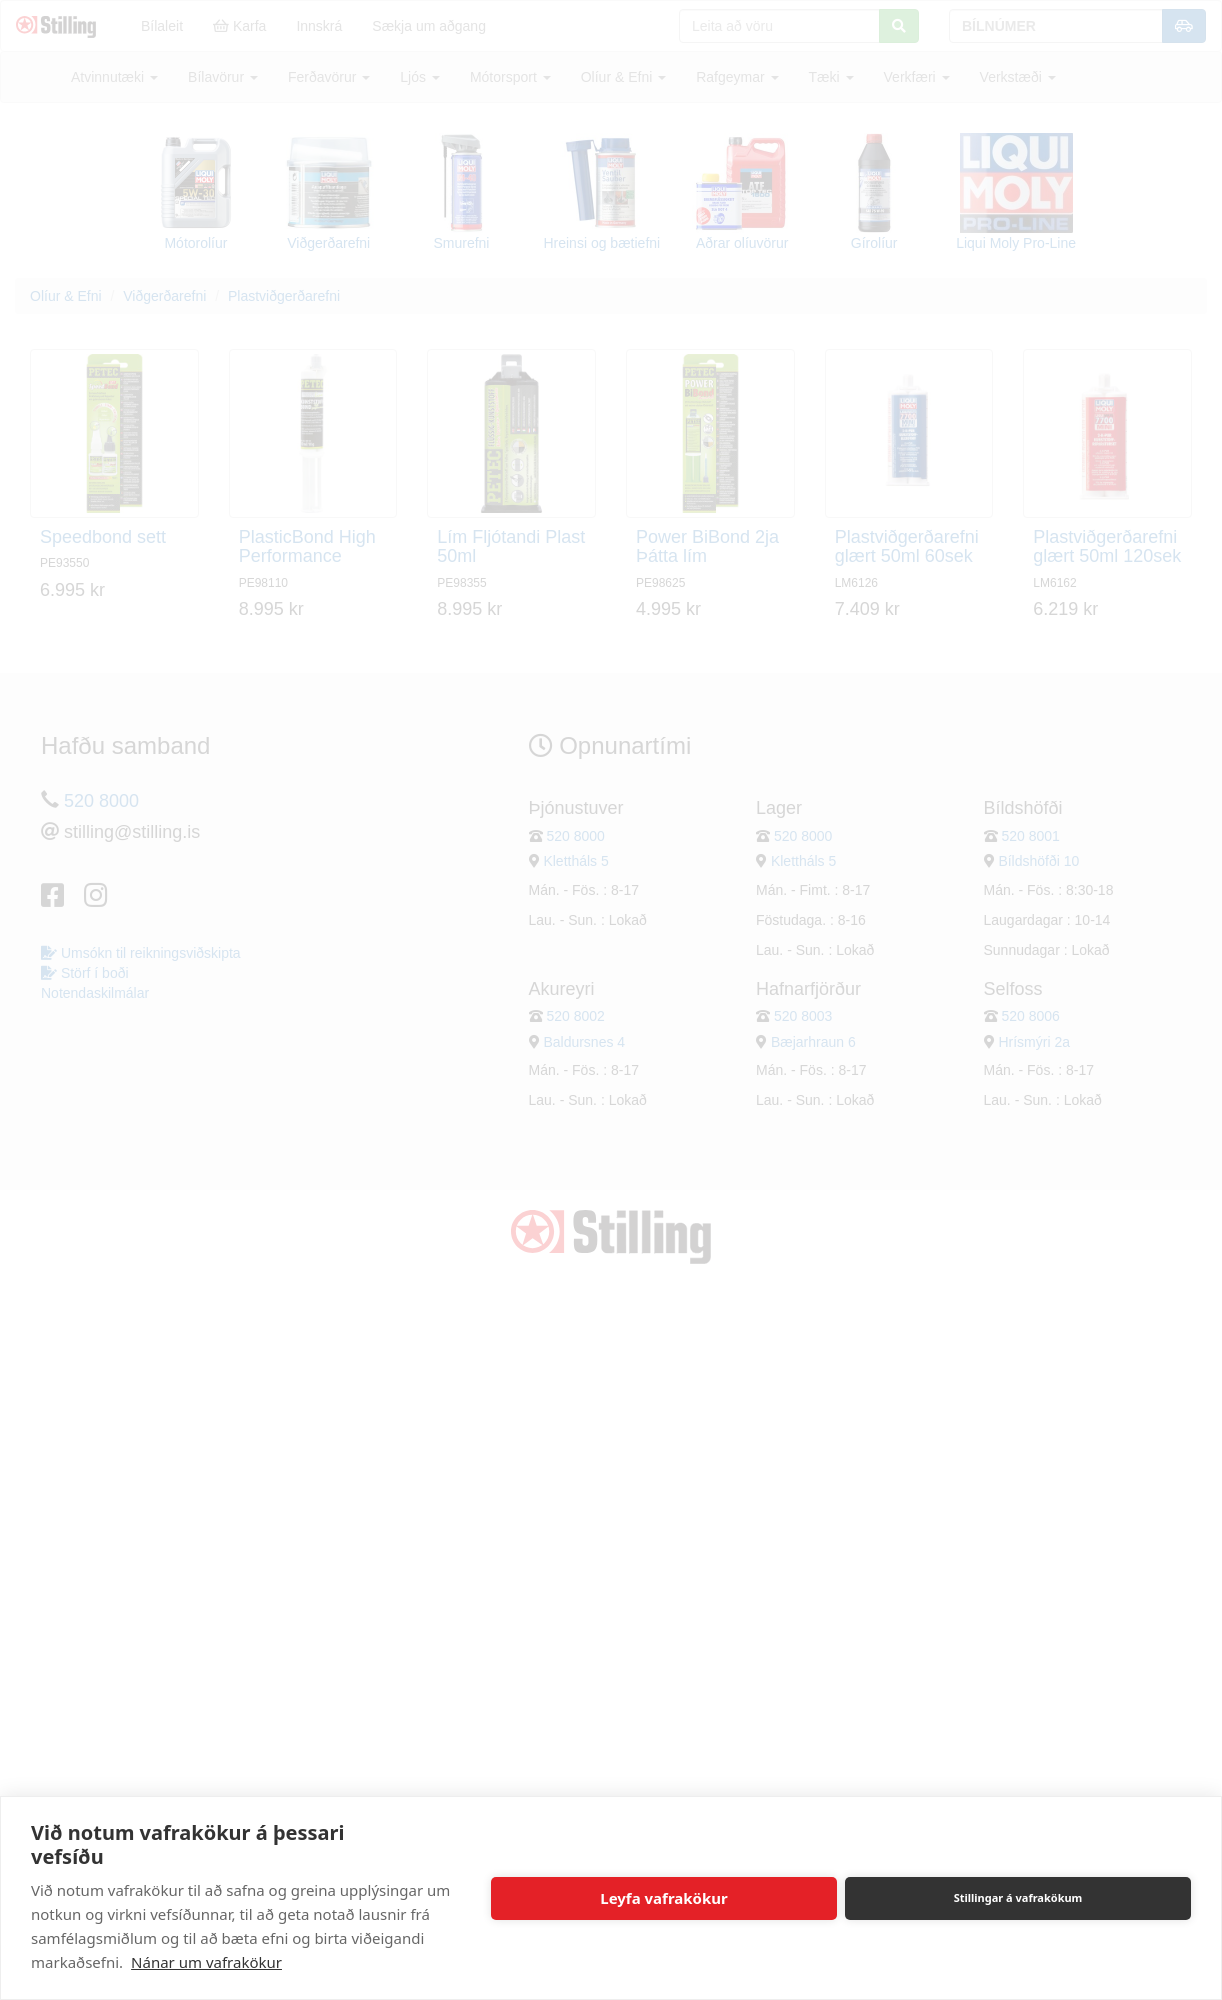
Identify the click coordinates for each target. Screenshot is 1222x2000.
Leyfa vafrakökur (663, 1898)
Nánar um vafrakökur (206, 1962)
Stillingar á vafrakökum (1018, 1897)
